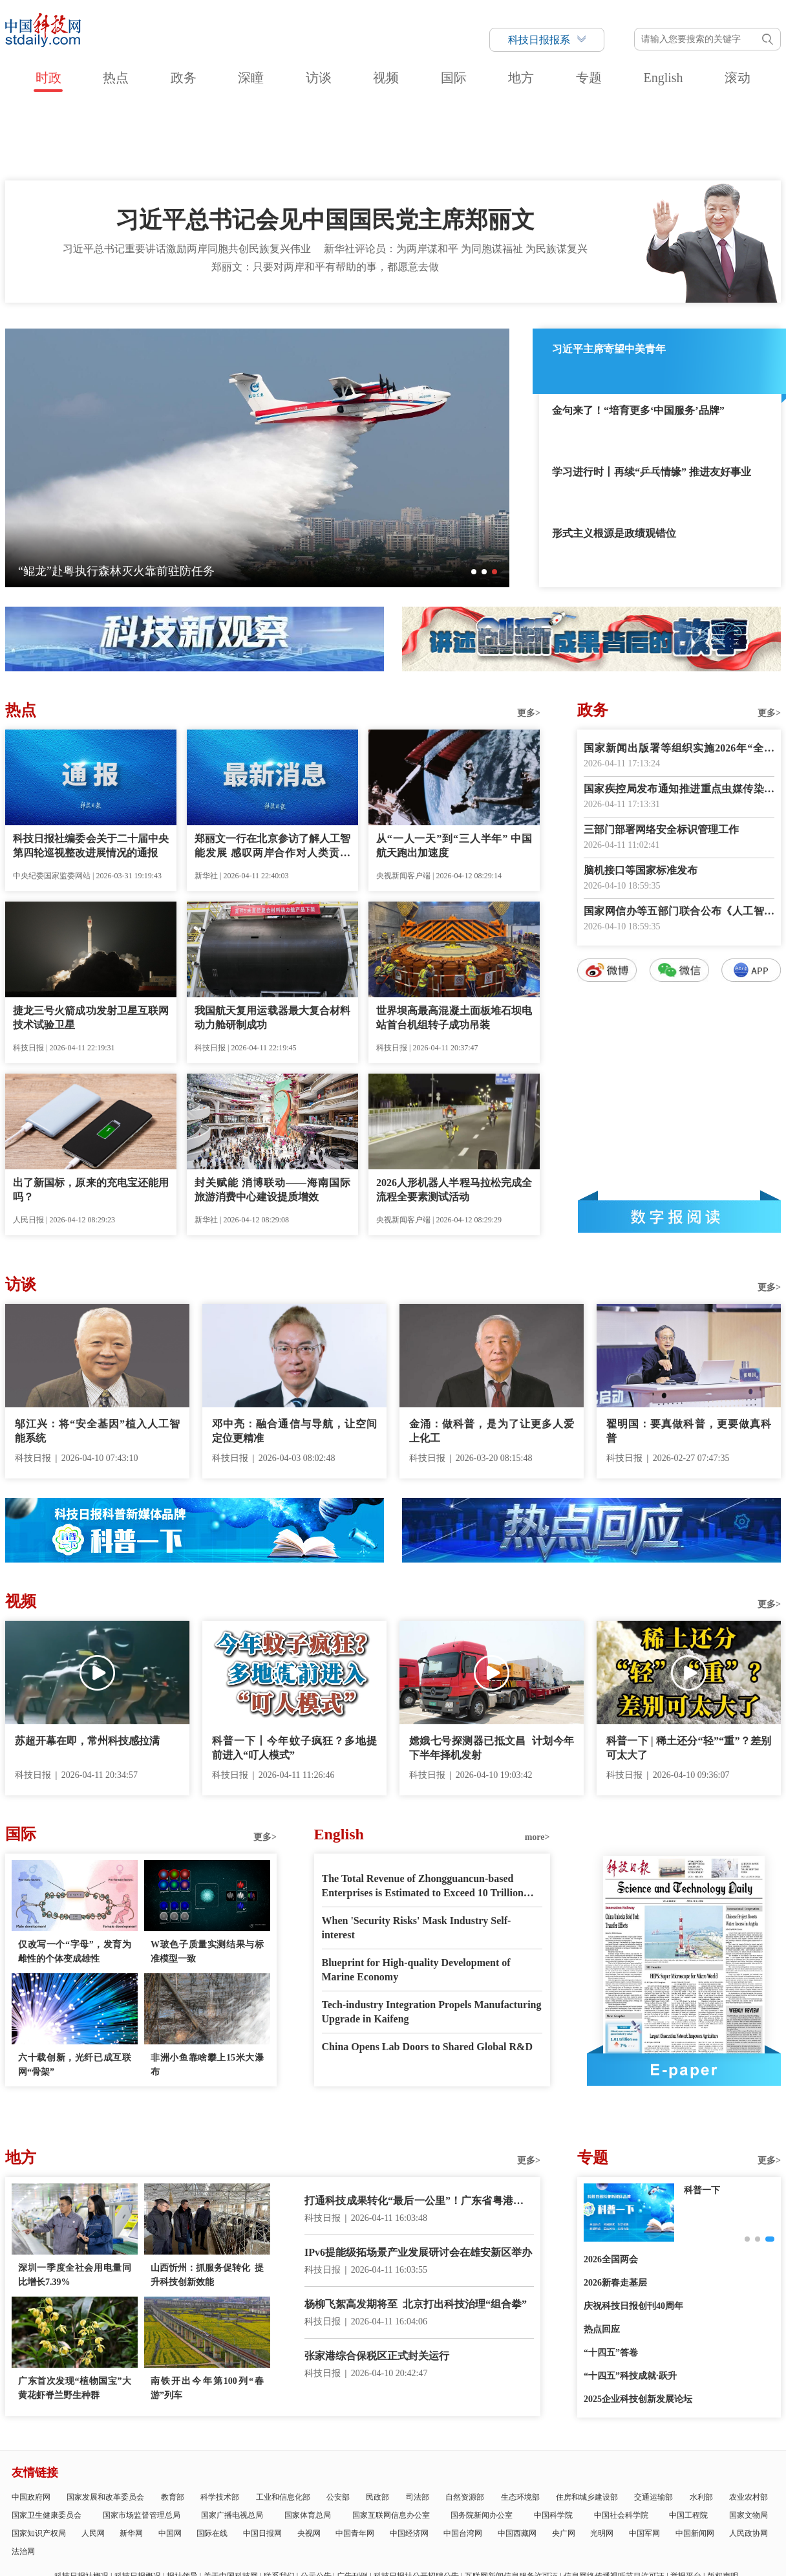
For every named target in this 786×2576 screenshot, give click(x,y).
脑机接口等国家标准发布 (640, 796)
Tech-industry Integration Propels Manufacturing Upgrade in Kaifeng (432, 1938)
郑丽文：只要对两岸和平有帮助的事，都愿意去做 (325, 193)
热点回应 (602, 2255)
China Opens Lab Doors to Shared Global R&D (427, 1972)
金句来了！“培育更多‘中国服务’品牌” (638, 336)
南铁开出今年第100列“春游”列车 (207, 2314)
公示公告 (316, 2502)
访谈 (319, 77)
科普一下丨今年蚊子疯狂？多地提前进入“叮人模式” (294, 1674)
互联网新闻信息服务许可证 (511, 2502)
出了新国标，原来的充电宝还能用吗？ (91, 1116)
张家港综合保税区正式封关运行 (376, 2282)
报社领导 (182, 2502)
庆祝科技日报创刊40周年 (633, 2232)
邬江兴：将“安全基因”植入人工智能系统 (97, 1357)
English (663, 77)
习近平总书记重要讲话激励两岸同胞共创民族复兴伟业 (187, 174)
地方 (521, 77)
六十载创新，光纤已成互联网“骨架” (74, 1991)
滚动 (737, 77)
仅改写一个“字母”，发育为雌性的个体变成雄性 (74, 1878)
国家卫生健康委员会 (46, 2441)
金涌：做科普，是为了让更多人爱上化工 (491, 1357)
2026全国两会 (611, 2186)
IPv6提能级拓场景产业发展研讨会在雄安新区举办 (418, 2178)
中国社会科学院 (621, 2441)
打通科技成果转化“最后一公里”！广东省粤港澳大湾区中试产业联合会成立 (419, 2128)
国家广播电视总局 (232, 2441)
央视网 (309, 2459)
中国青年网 (354, 2459)
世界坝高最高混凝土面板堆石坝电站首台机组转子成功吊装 (454, 944)
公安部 (338, 2423)
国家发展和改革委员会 (105, 2423)
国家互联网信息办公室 (391, 2441)
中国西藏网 (517, 2459)
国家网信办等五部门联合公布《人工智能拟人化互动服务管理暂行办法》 (679, 838)
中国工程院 (688, 2441)
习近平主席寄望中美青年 (609, 275)
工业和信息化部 (283, 2423)
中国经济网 (409, 2459)
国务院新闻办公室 (482, 2441)
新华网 (131, 2459)
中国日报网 (262, 2459)
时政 (48, 77)
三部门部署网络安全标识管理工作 (661, 755)
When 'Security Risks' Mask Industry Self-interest (416, 1854)
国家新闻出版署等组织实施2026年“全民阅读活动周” (679, 675)
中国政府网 (31, 2423)
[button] (473, 498)
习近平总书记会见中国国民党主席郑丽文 (325, 146)
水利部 (701, 2423)
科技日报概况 (137, 2502)
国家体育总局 (307, 2441)
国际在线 (212, 2459)
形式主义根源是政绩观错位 (614, 459)
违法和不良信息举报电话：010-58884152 (387, 2535)
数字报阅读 (679, 1143)
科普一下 (702, 2116)
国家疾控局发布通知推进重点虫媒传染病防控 (679, 716)
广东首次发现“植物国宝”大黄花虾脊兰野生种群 (74, 2314)
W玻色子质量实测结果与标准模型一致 (207, 1878)
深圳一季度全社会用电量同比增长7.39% (74, 2201)
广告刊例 (352, 2502)
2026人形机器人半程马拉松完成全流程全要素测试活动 (454, 1116)
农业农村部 (748, 2423)
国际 (454, 77)
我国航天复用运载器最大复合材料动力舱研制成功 (272, 944)
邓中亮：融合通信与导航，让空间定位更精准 (294, 1357)
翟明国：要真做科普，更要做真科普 (688, 1357)
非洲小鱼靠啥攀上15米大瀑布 (207, 1991)
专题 (589, 77)
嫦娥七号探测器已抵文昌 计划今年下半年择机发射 (491, 1674)
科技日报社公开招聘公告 (416, 2502)
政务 (184, 77)
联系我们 (279, 2502)
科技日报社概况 (81, 2502)
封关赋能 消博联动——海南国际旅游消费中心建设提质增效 (272, 1116)
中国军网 (644, 2459)
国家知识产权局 (39, 2459)
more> (537, 1763)
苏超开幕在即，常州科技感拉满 (87, 1666)
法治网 (23, 2477)
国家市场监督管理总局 (141, 2441)
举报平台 (685, 2502)
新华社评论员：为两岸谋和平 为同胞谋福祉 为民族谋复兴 (456, 174)
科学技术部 (219, 2423)
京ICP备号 (281, 2535)
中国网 (170, 2459)
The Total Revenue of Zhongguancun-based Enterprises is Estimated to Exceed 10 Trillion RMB (423, 1812)
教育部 (172, 2423)
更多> (528, 639)
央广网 (563, 2459)
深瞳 (251, 77)
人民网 (93, 2459)
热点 (116, 77)
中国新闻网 (694, 2459)
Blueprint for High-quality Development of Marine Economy (416, 1896)
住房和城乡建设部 (587, 2423)
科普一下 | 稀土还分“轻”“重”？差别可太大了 (688, 1674)
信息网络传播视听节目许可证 (614, 2502)
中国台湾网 (462, 2459)
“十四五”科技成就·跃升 (630, 2302)
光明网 (601, 2459)
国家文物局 (748, 2441)
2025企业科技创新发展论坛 (638, 2325)
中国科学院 (553, 2441)
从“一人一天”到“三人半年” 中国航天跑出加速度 (454, 772)
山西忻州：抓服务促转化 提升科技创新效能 (207, 2201)
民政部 (377, 2423)
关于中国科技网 (231, 2502)
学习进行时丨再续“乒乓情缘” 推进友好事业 (651, 398)
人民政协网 (748, 2459)
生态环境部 (520, 2423)
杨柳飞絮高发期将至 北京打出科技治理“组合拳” (415, 2230)
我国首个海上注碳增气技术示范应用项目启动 (134, 497)
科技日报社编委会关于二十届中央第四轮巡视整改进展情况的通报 (91, 772)
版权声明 (722, 2502)
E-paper (684, 1996)
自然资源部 (464, 2423)
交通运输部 (653, 2423)
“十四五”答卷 (611, 2279)
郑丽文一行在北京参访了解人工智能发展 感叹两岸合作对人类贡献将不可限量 (272, 772)
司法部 (417, 2423)
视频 (386, 77)
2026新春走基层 (615, 2209)
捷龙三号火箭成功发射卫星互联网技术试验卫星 (91, 944)
